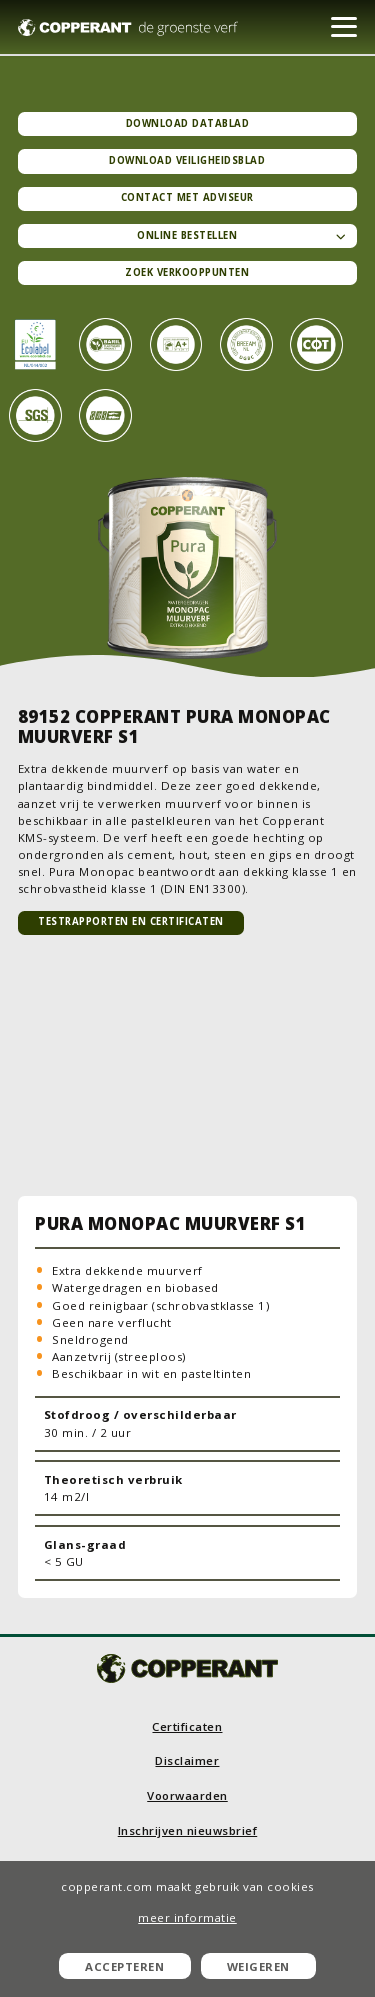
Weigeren (258, 1966)
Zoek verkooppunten (187, 272)
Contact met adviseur (187, 197)
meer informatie (187, 1917)
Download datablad (188, 123)
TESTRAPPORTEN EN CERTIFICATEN (131, 921)
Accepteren (124, 1966)
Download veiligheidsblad (187, 160)
